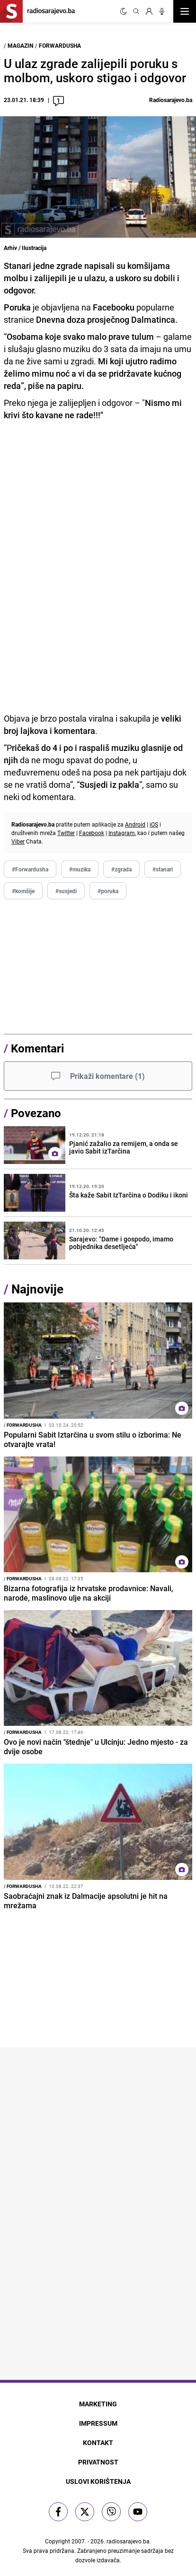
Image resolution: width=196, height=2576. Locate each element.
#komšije (23, 891)
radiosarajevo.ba (128, 2541)
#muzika (79, 869)
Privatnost (98, 2461)
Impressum (98, 2423)
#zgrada (121, 869)
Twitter (66, 832)
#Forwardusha (30, 869)
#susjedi (66, 891)
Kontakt (98, 2442)
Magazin (20, 45)
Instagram (121, 832)
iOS (154, 824)
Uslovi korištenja (98, 2481)
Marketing (98, 2403)
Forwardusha (60, 45)
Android (135, 824)
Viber (18, 841)
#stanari (162, 869)
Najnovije (37, 1289)
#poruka (108, 891)
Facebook (91, 832)
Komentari (37, 1048)
